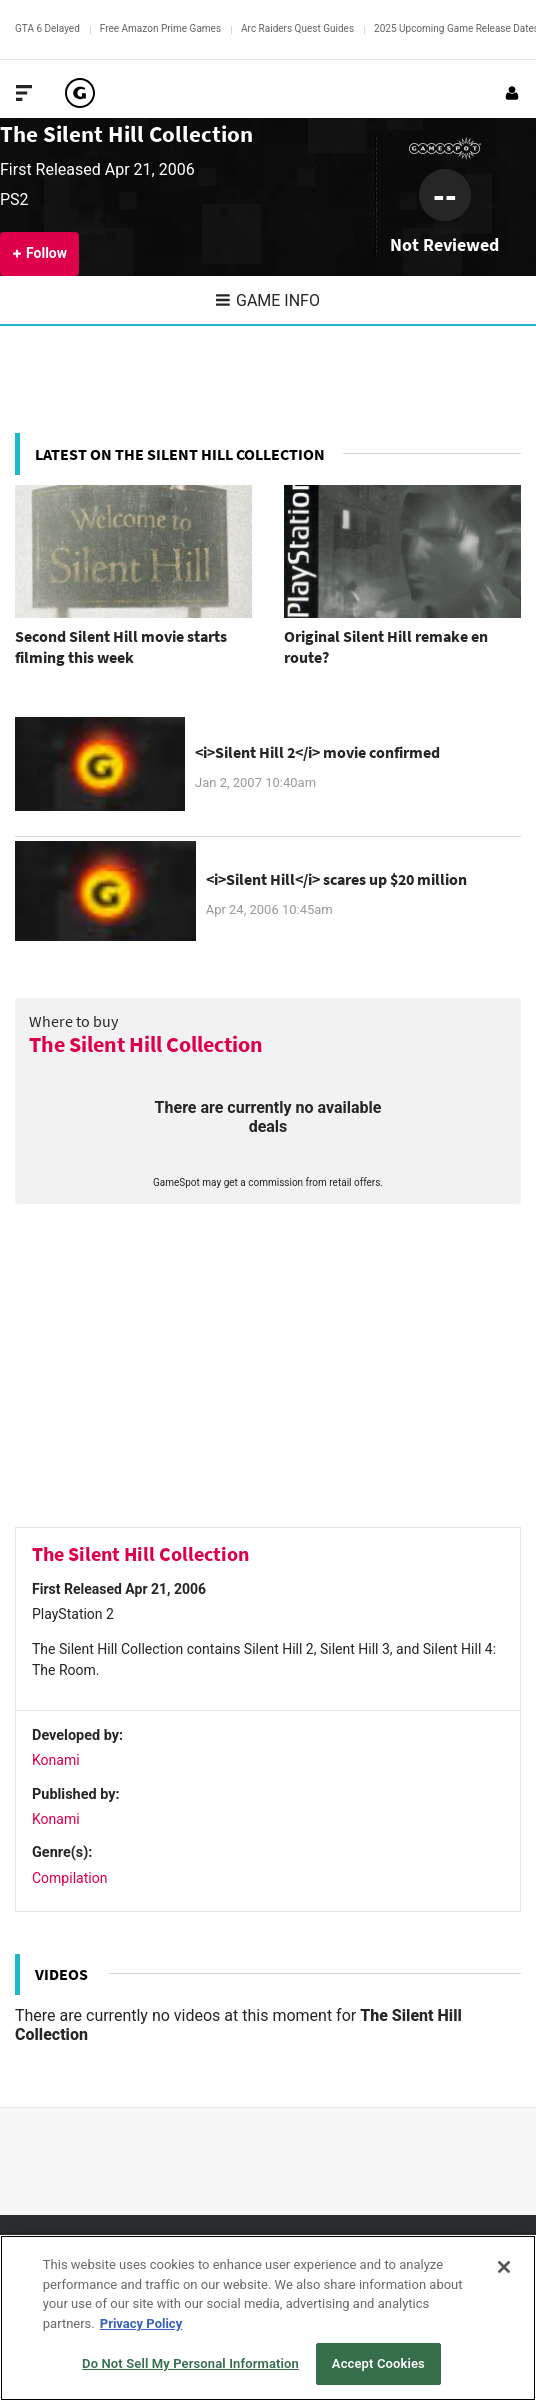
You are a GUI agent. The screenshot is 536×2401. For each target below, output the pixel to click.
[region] (268, 2318)
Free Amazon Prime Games (160, 28)
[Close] (504, 2267)
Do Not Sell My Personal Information (190, 2363)
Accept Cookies (378, 2363)
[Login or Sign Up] (512, 93)
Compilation (69, 1878)
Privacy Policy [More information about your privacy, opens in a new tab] (141, 2323)
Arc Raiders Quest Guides (297, 28)
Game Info (268, 300)
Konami (56, 1760)
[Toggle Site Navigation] (24, 93)
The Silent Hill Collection (126, 133)
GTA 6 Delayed (47, 28)
